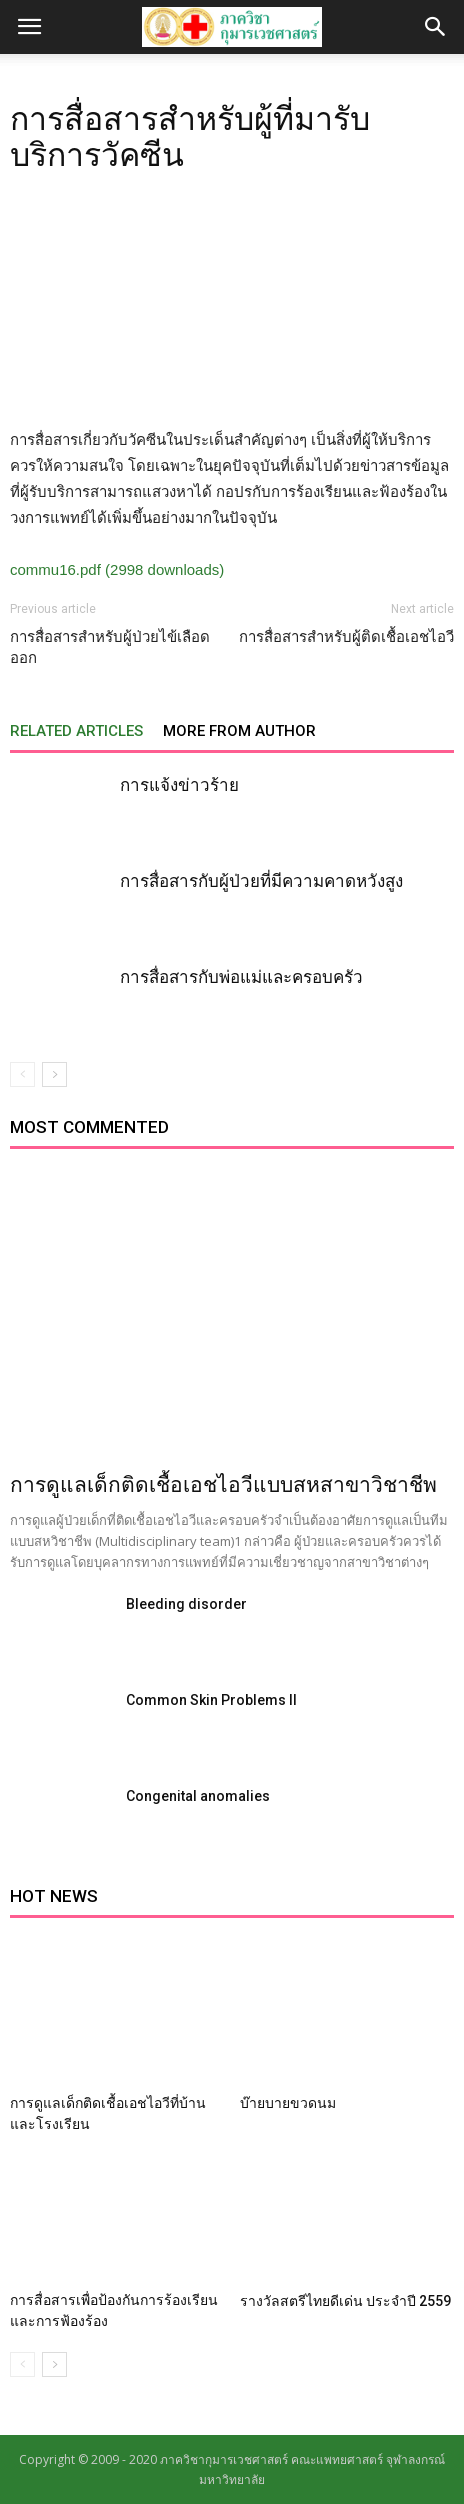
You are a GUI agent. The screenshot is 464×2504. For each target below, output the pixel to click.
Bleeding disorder (186, 1604)
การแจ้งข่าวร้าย (179, 785)
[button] (436, 27)
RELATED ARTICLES (76, 731)
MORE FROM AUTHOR (239, 731)
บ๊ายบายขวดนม (288, 2103)
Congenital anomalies (198, 1796)
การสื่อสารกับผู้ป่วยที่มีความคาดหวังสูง (261, 881)
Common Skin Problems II (211, 1700)
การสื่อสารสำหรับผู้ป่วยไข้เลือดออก (110, 647)
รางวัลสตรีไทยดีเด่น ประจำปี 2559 (345, 2301)
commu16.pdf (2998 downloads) (117, 569)
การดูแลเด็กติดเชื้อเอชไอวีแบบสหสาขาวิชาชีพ (223, 1485)
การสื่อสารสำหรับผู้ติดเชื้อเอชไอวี (346, 637)
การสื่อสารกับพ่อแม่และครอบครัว (241, 977)
